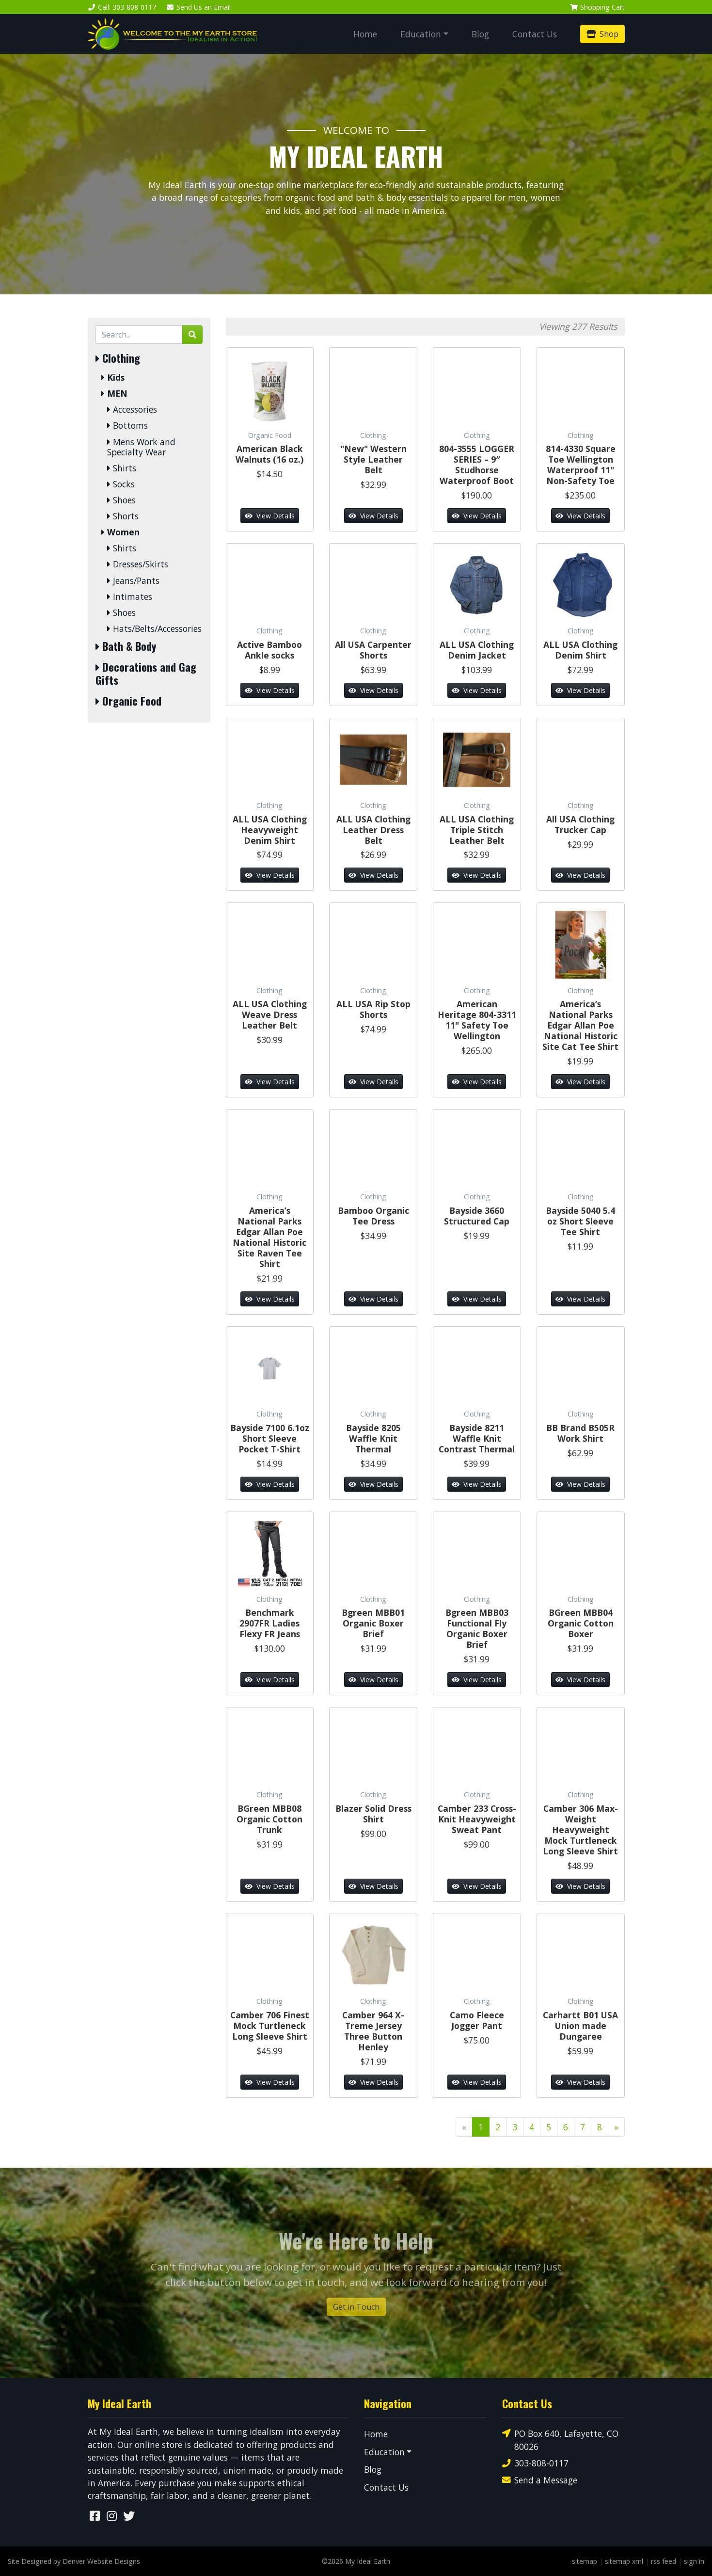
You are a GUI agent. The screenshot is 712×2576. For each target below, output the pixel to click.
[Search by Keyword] (139, 334)
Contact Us (534, 34)
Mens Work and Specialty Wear (141, 447)
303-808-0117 (535, 2463)
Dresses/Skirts (137, 564)
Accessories (132, 409)
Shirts (121, 468)
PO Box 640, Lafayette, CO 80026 (560, 2439)
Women (120, 532)
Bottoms (127, 425)
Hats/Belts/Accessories (154, 629)
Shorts (123, 516)
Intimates (129, 597)
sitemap (584, 2561)
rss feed (663, 2561)
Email (198, 7)
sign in (694, 2561)
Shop (602, 34)
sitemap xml (624, 2561)
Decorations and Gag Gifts (145, 673)
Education (420, 34)
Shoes (121, 500)
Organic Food (128, 701)
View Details (270, 515)
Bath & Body (125, 646)
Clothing (117, 358)
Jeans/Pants (133, 581)
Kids (113, 377)
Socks (121, 484)
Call (122, 7)
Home (365, 34)
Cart (597, 7)
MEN (114, 393)
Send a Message (539, 2480)
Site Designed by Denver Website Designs (74, 2561)
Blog (480, 34)
